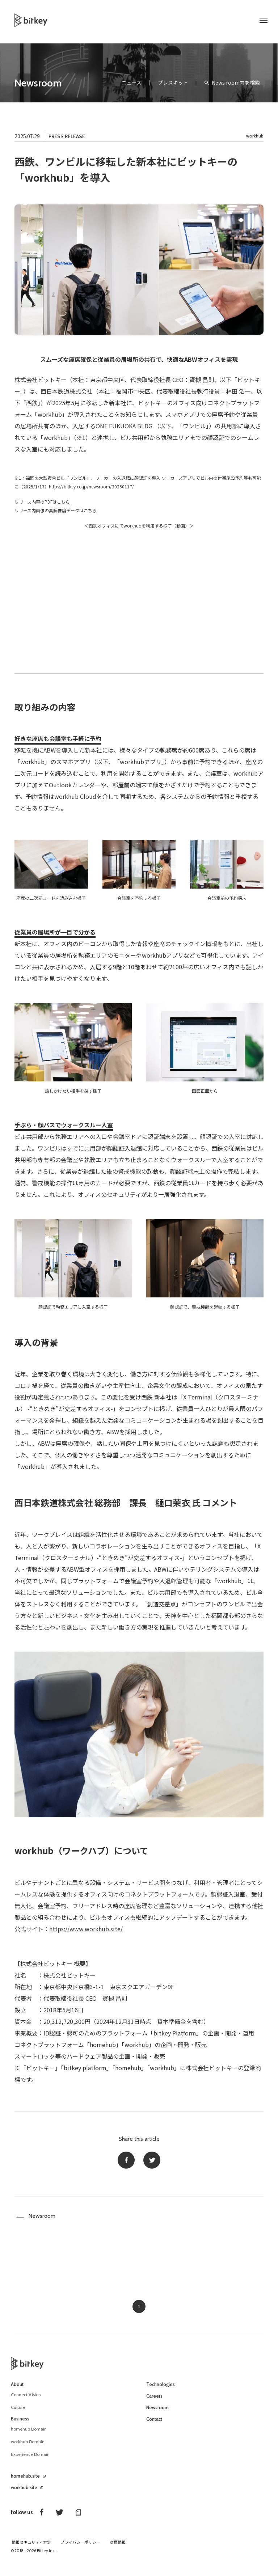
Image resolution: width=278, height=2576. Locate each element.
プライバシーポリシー (80, 2547)
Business (21, 2424)
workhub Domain (30, 2447)
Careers (155, 2401)
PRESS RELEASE (67, 136)
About (18, 2390)
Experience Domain (33, 2460)
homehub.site (26, 2481)
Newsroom (38, 83)
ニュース (132, 82)
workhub (255, 136)
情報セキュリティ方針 (31, 2547)
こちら (63, 502)
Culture (18, 2413)
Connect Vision (28, 2400)
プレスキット (173, 82)
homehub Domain (31, 2434)
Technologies (162, 2390)
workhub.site (25, 2493)
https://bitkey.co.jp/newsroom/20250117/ (91, 486)
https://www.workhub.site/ (86, 1928)
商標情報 (118, 2547)
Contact (155, 2424)
